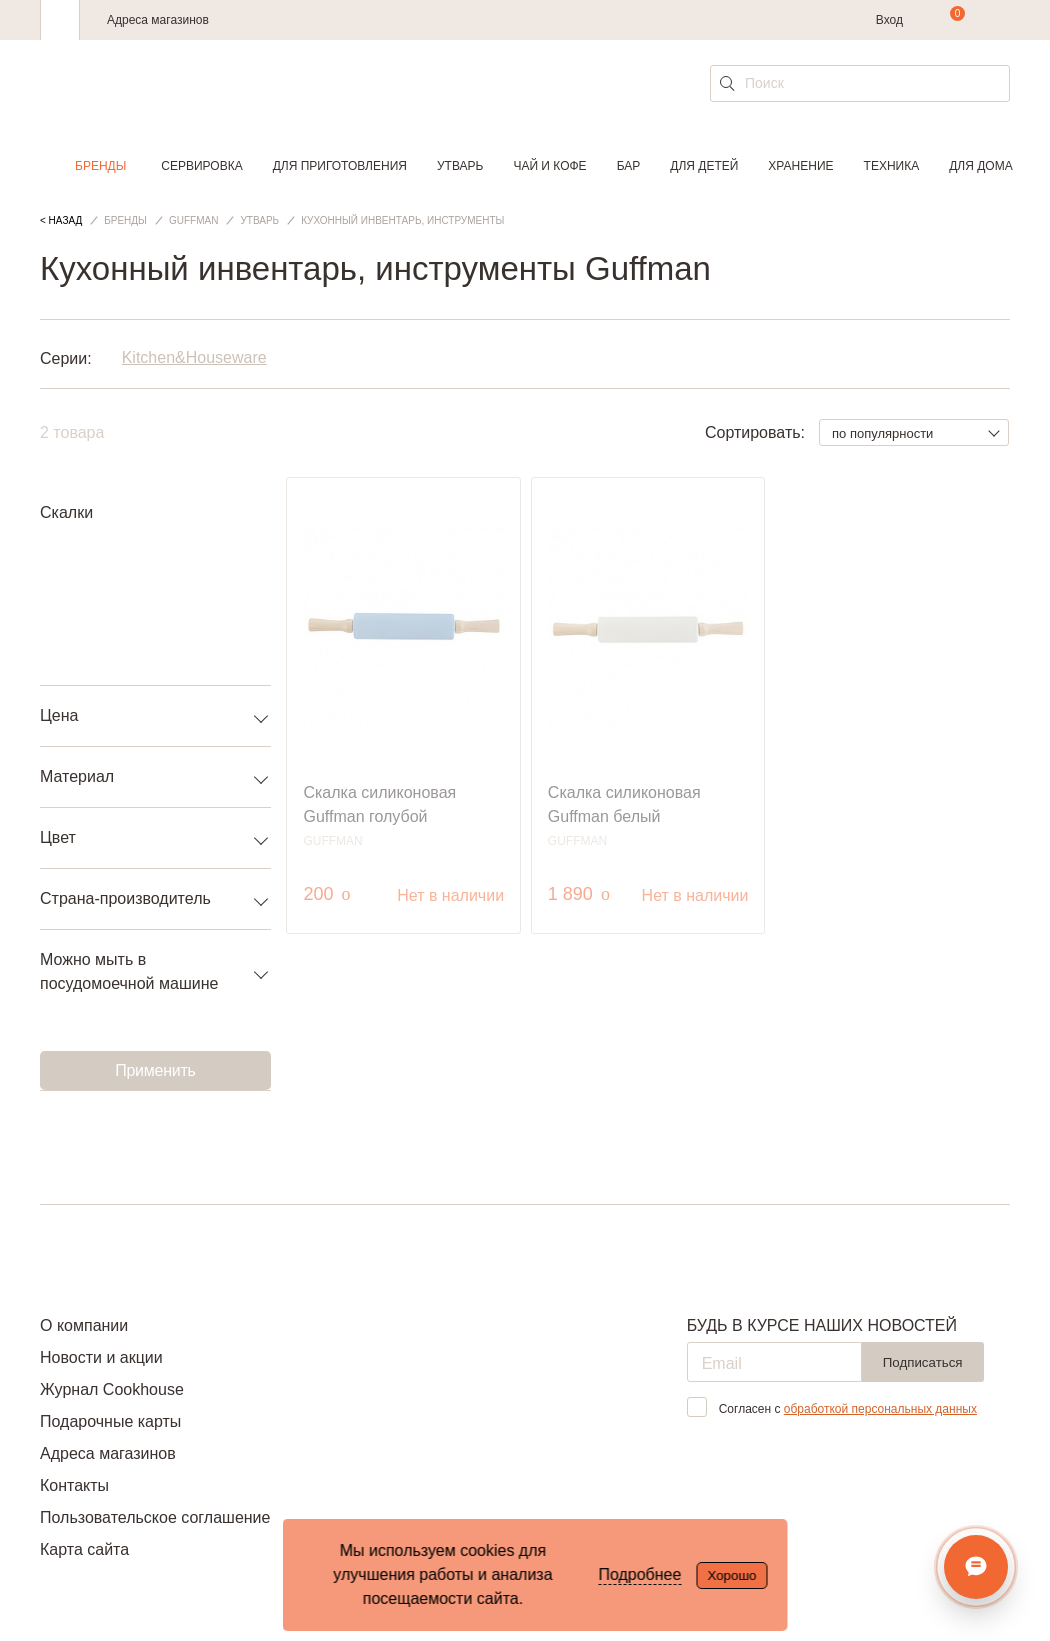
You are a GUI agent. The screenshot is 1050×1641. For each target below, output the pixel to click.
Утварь (460, 166)
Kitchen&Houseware (194, 358)
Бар (629, 166)
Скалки (66, 512)
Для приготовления (340, 166)
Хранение (800, 166)
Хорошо (731, 1575)
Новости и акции (101, 1357)
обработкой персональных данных (880, 1409)
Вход (889, 20)
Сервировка (201, 166)
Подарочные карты (110, 1421)
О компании (84, 1325)
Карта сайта (84, 1549)
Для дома (980, 166)
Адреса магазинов (158, 20)
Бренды (100, 166)
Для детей (704, 166)
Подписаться (923, 1362)
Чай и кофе (549, 166)
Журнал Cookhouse (112, 1389)
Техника (892, 166)
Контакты (74, 1485)
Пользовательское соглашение (155, 1517)
